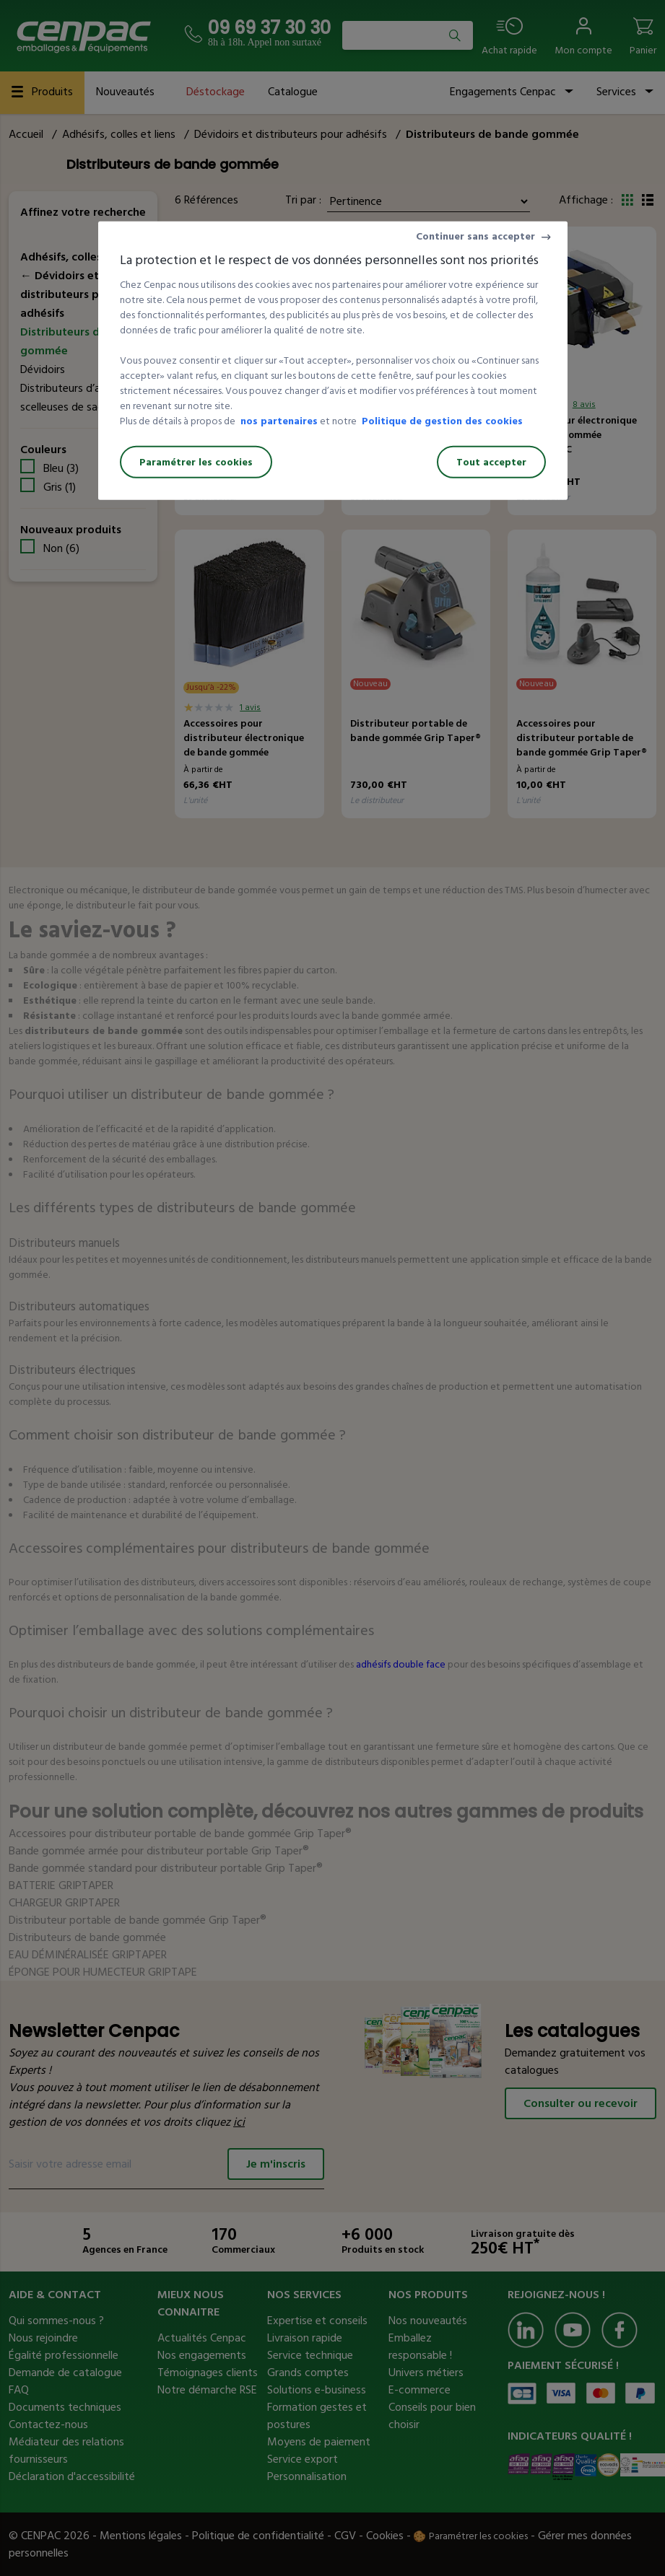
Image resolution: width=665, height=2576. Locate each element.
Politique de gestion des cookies (442, 421)
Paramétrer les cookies (196, 462)
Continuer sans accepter (475, 236)
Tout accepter (491, 462)
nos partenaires (279, 421)
